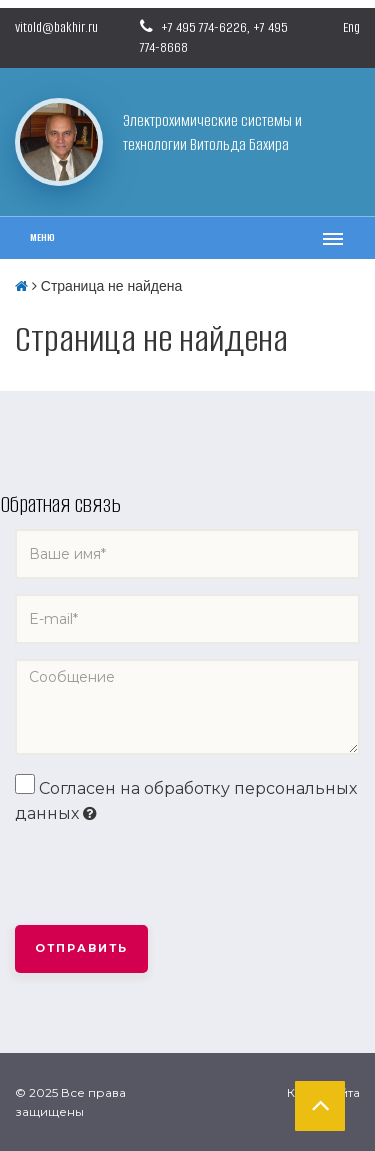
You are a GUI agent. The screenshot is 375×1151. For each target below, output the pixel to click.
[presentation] (167, 876)
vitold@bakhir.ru (56, 27)
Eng (351, 27)
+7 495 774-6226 (204, 27)
